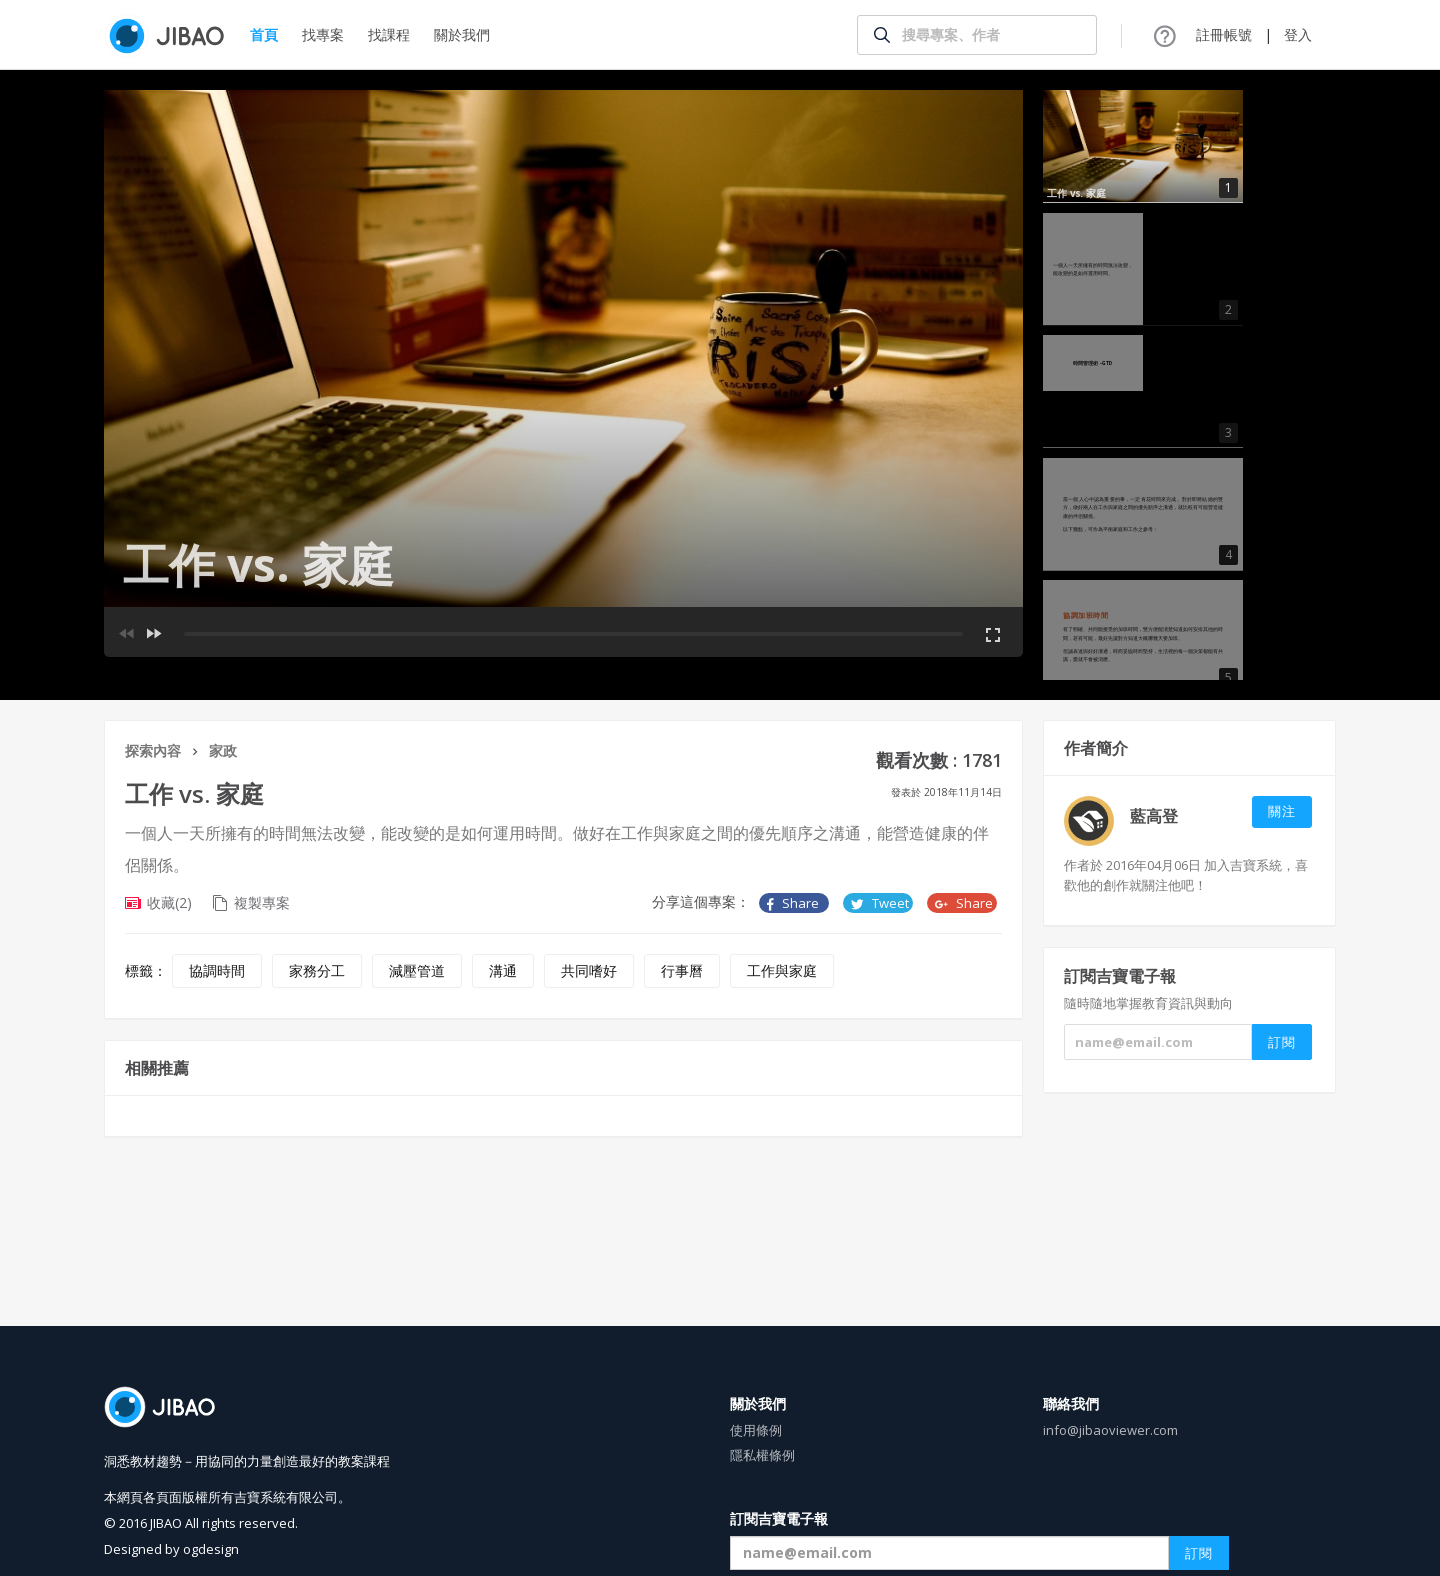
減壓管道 (417, 970)
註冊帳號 (1224, 34)
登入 (1298, 34)
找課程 (389, 34)
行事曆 (682, 970)
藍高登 (1154, 816)
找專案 (323, 34)
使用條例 (756, 1430)
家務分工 (317, 970)
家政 (223, 750)
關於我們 (462, 34)
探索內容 (153, 750)
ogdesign (211, 1549)
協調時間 (217, 970)
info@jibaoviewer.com (1110, 1430)
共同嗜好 (589, 970)
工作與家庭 (782, 970)
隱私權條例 (762, 1455)
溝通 (503, 970)
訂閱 (1199, 1553)
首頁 (264, 34)
